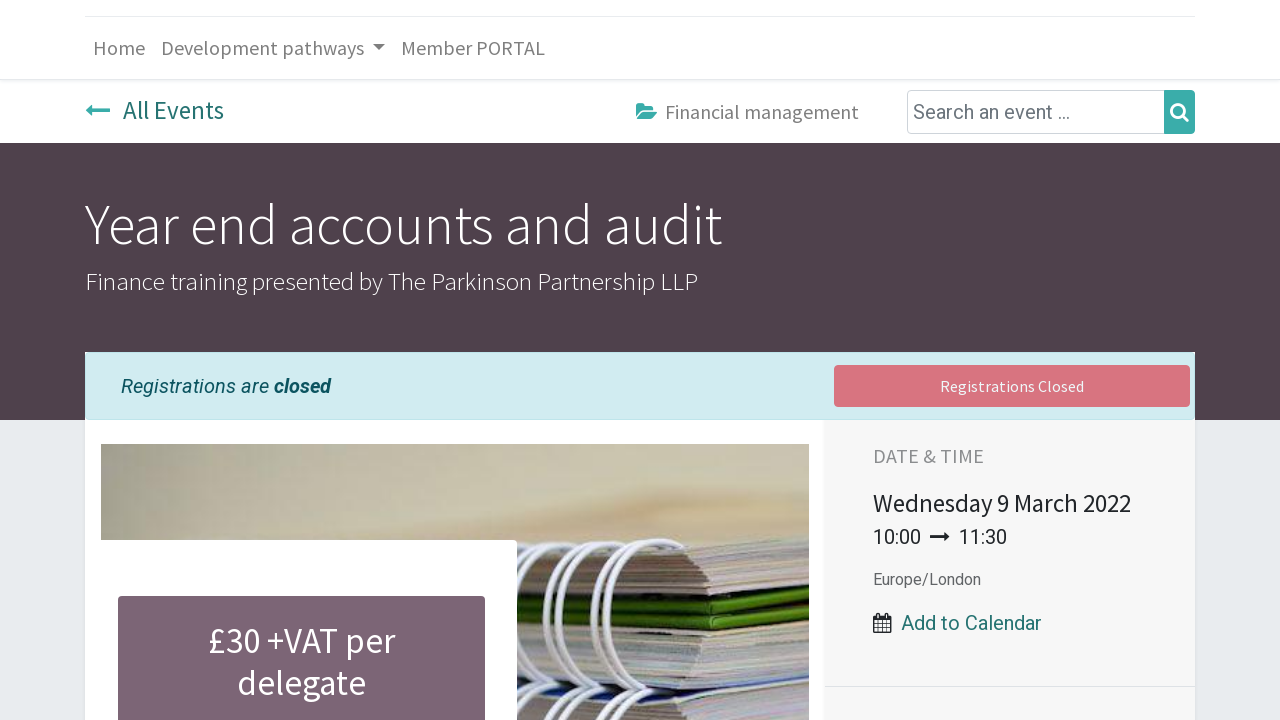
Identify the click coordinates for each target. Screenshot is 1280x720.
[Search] (1179, 112)
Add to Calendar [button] (971, 623)
